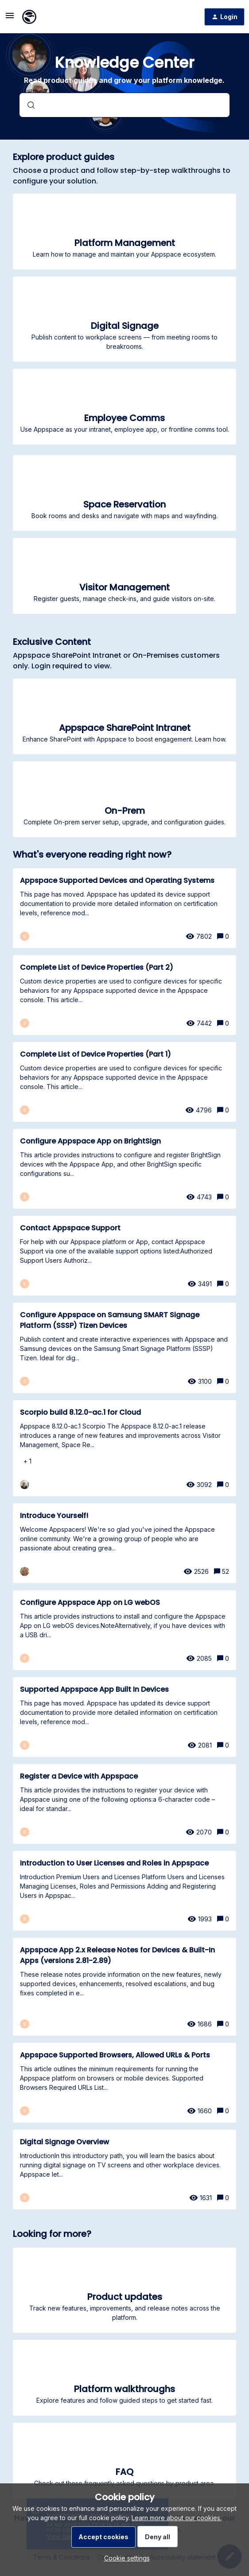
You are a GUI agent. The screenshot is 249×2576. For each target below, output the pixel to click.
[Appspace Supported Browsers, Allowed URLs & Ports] (124, 2083)
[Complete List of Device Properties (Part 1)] (124, 1082)
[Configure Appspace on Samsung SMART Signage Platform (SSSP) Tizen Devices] (124, 1348)
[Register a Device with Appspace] (124, 1804)
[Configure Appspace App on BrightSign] (124, 1169)
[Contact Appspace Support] (124, 1256)
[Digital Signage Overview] (124, 2169)
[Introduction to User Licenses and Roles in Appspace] (124, 1891)
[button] (125, 2558)
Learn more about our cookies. (177, 2517)
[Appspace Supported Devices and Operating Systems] (124, 908)
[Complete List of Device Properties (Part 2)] (124, 995)
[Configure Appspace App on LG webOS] (124, 1630)
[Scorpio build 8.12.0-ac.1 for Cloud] (124, 1448)
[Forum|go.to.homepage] (29, 17)
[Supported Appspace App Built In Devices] (124, 1717)
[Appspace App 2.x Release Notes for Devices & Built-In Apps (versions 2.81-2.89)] (124, 1987)
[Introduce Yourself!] (124, 1543)
